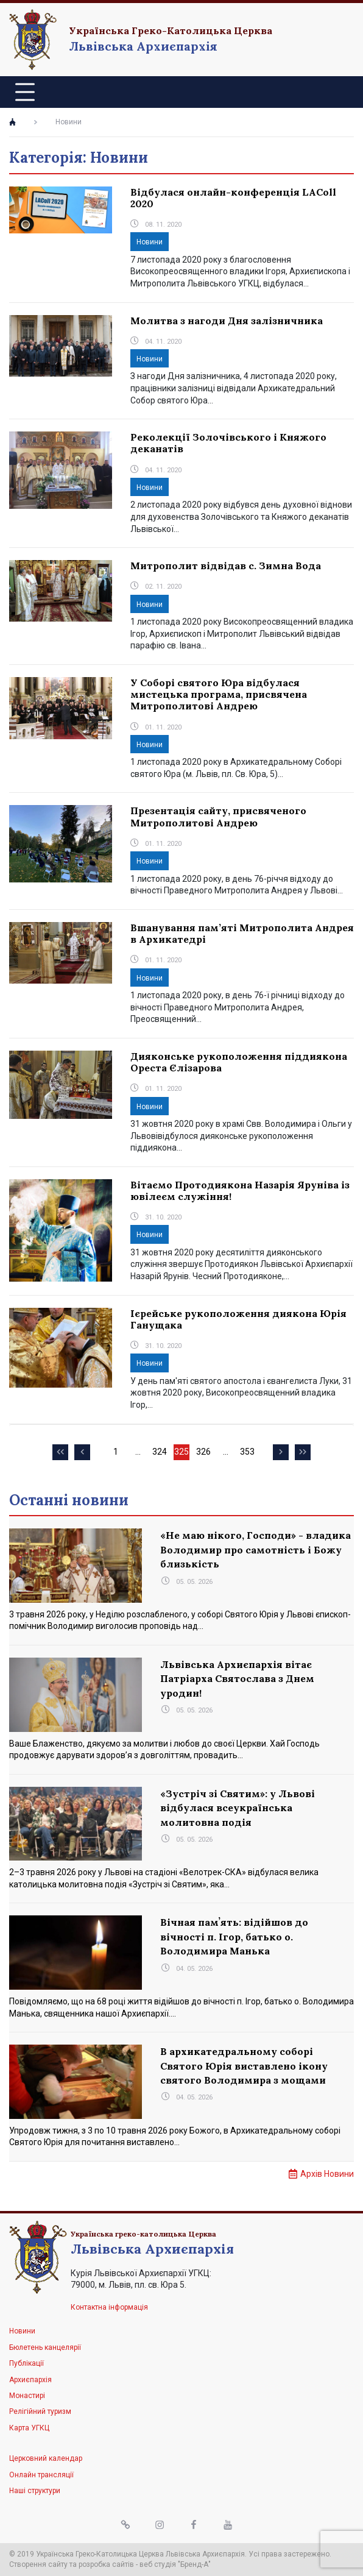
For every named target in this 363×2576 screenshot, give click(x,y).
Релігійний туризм (40, 2411)
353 (247, 1453)
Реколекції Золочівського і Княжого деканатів (228, 443)
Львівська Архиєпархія (143, 46)
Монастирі (27, 2395)
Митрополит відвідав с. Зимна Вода (225, 565)
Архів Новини (327, 2174)
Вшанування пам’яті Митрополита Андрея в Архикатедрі (242, 933)
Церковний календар (45, 2458)
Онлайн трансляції (41, 2475)
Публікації (26, 2363)
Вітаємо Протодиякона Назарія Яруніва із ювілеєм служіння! (240, 1190)
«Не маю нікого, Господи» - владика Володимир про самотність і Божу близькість (255, 1549)
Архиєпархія (30, 2380)
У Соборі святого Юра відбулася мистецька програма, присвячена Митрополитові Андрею (218, 694)
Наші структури (34, 2490)
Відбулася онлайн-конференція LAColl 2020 (233, 198)
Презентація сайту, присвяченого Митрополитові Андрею (218, 816)
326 (203, 1453)
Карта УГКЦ (29, 2428)
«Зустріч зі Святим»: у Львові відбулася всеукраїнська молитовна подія (237, 1807)
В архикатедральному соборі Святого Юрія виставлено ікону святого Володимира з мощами (244, 2065)
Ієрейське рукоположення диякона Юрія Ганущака (238, 1319)
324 (159, 1453)
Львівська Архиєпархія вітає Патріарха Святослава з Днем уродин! (237, 1678)
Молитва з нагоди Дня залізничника (226, 320)
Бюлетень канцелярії (45, 2347)
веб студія (157, 2564)
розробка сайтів (106, 2564)
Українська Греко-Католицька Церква (170, 30)
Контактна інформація (109, 2307)
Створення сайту (38, 2564)
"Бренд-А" (194, 2564)
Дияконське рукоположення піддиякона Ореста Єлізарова (238, 1062)
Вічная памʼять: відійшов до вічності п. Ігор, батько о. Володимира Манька (234, 1936)
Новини (149, 242)
